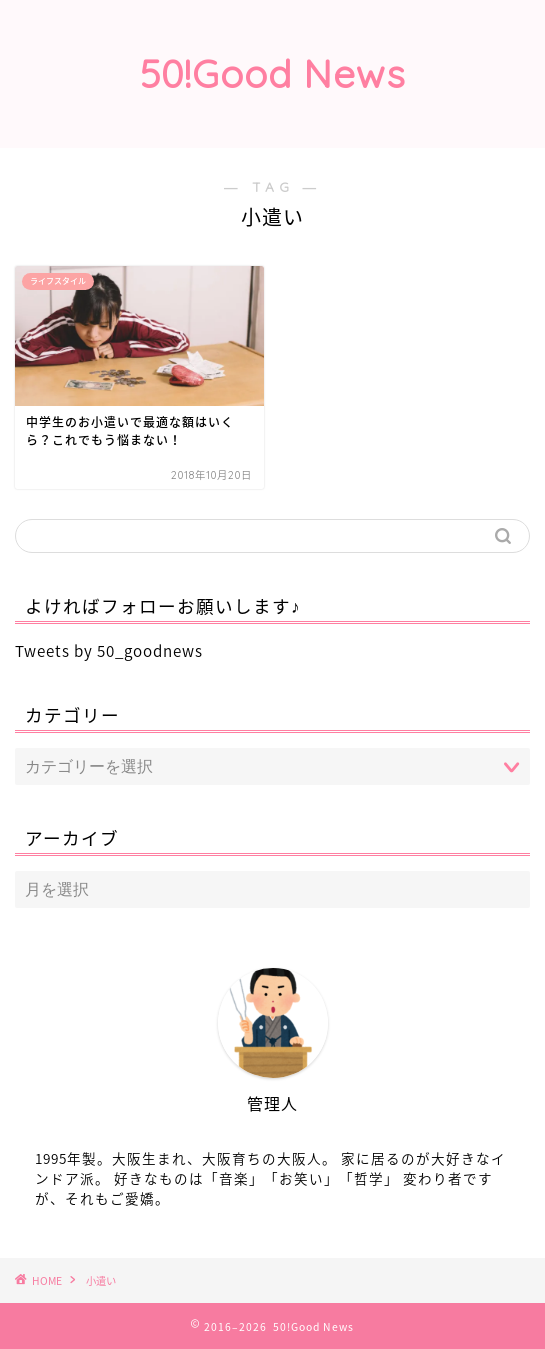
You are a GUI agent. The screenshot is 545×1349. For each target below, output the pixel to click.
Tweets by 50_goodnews (109, 650)
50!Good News (273, 74)
